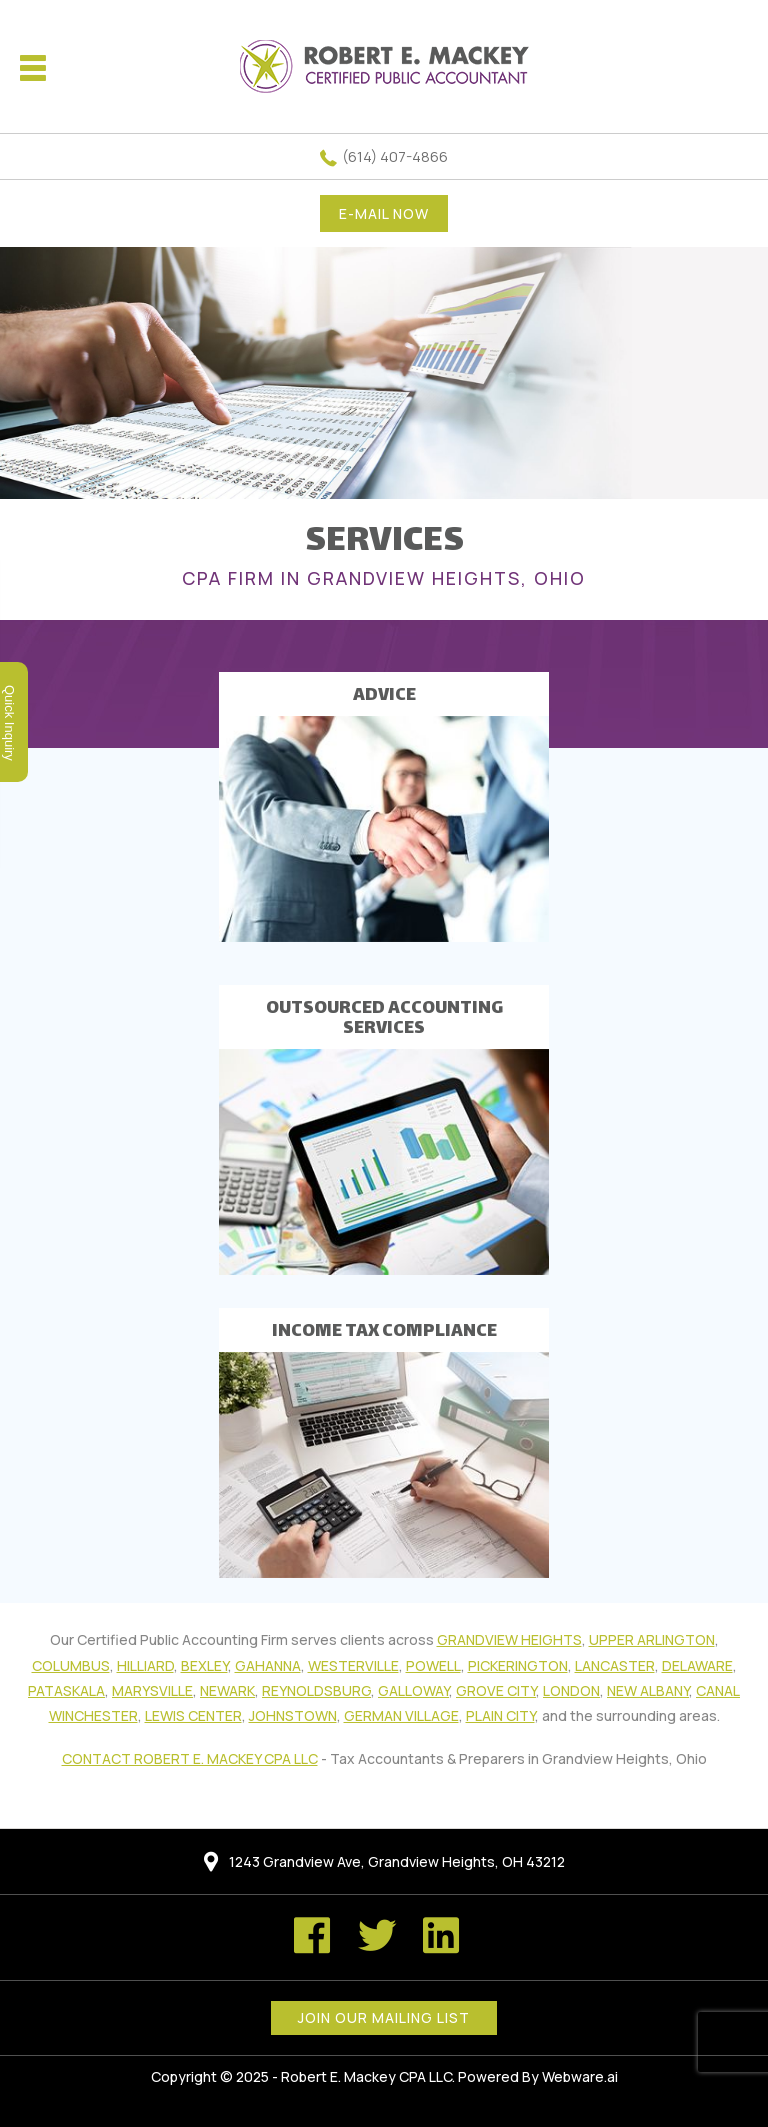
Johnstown (293, 1715)
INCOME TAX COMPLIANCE (384, 1332)
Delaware (697, 1665)
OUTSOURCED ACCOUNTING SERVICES (384, 1019)
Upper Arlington (652, 1639)
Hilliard (145, 1665)
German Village (401, 1715)
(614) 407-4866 (395, 156)
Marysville (152, 1690)
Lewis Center (193, 1715)
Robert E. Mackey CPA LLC (366, 2076)
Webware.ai (580, 2076)
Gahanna (268, 1665)
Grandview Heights (509, 1639)
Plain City (500, 1715)
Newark (227, 1690)
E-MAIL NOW (384, 213)
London (571, 1690)
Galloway (413, 1690)
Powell (433, 1665)
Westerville (353, 1665)
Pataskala (66, 1690)
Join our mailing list (384, 2017)
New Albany (648, 1690)
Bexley (204, 1665)
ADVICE (384, 696)
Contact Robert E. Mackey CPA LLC (190, 1758)
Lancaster (615, 1665)
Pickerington (518, 1665)
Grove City (496, 1690)
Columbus (71, 1665)
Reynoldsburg (316, 1690)
